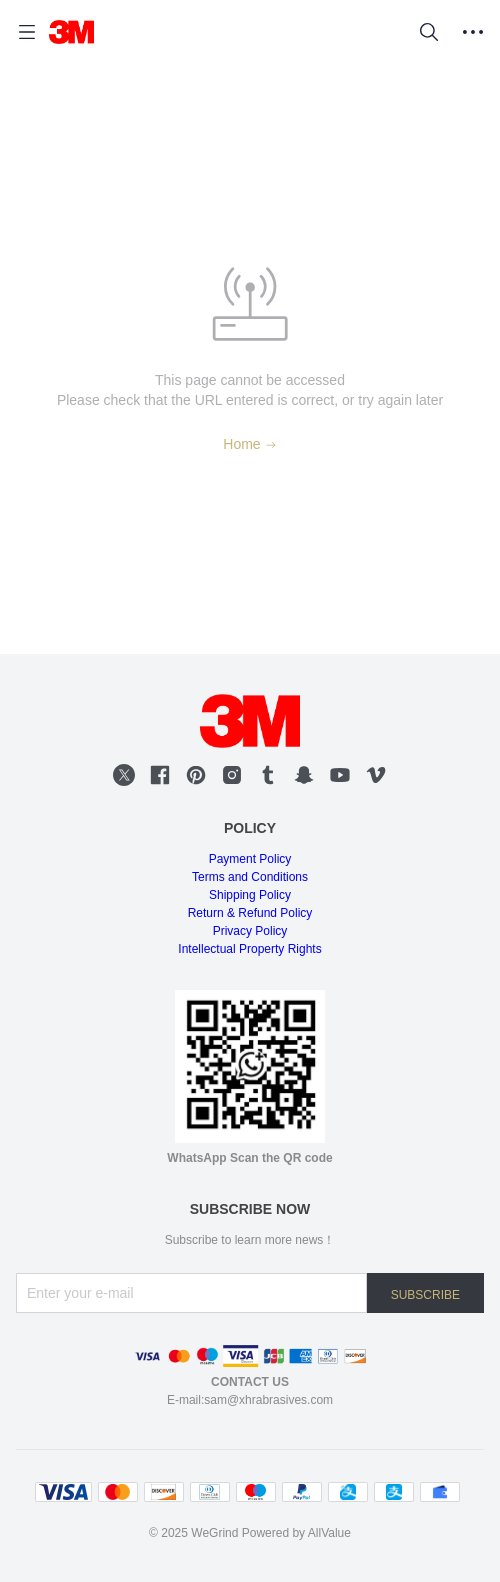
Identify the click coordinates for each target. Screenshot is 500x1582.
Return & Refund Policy (250, 913)
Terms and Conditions (250, 877)
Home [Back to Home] (249, 444)
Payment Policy (250, 859)
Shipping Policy (250, 895)
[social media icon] (124, 775)
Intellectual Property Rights (249, 949)
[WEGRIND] (71, 32)
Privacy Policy (250, 931)
